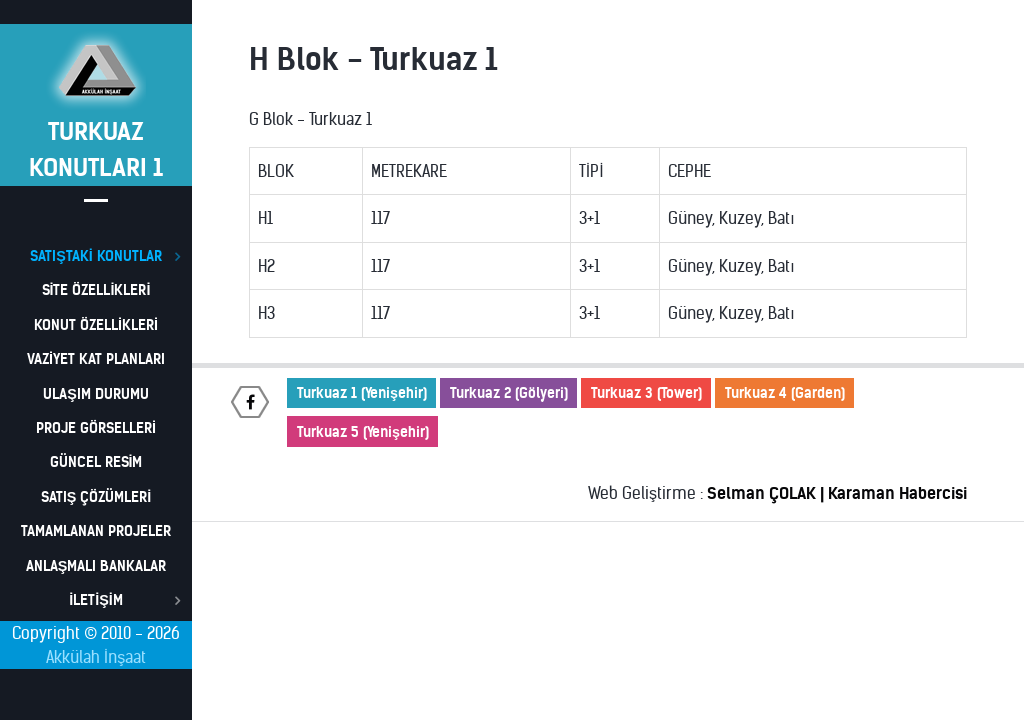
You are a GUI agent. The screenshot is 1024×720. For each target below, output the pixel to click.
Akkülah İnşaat (96, 657)
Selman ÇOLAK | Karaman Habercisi (837, 493)
